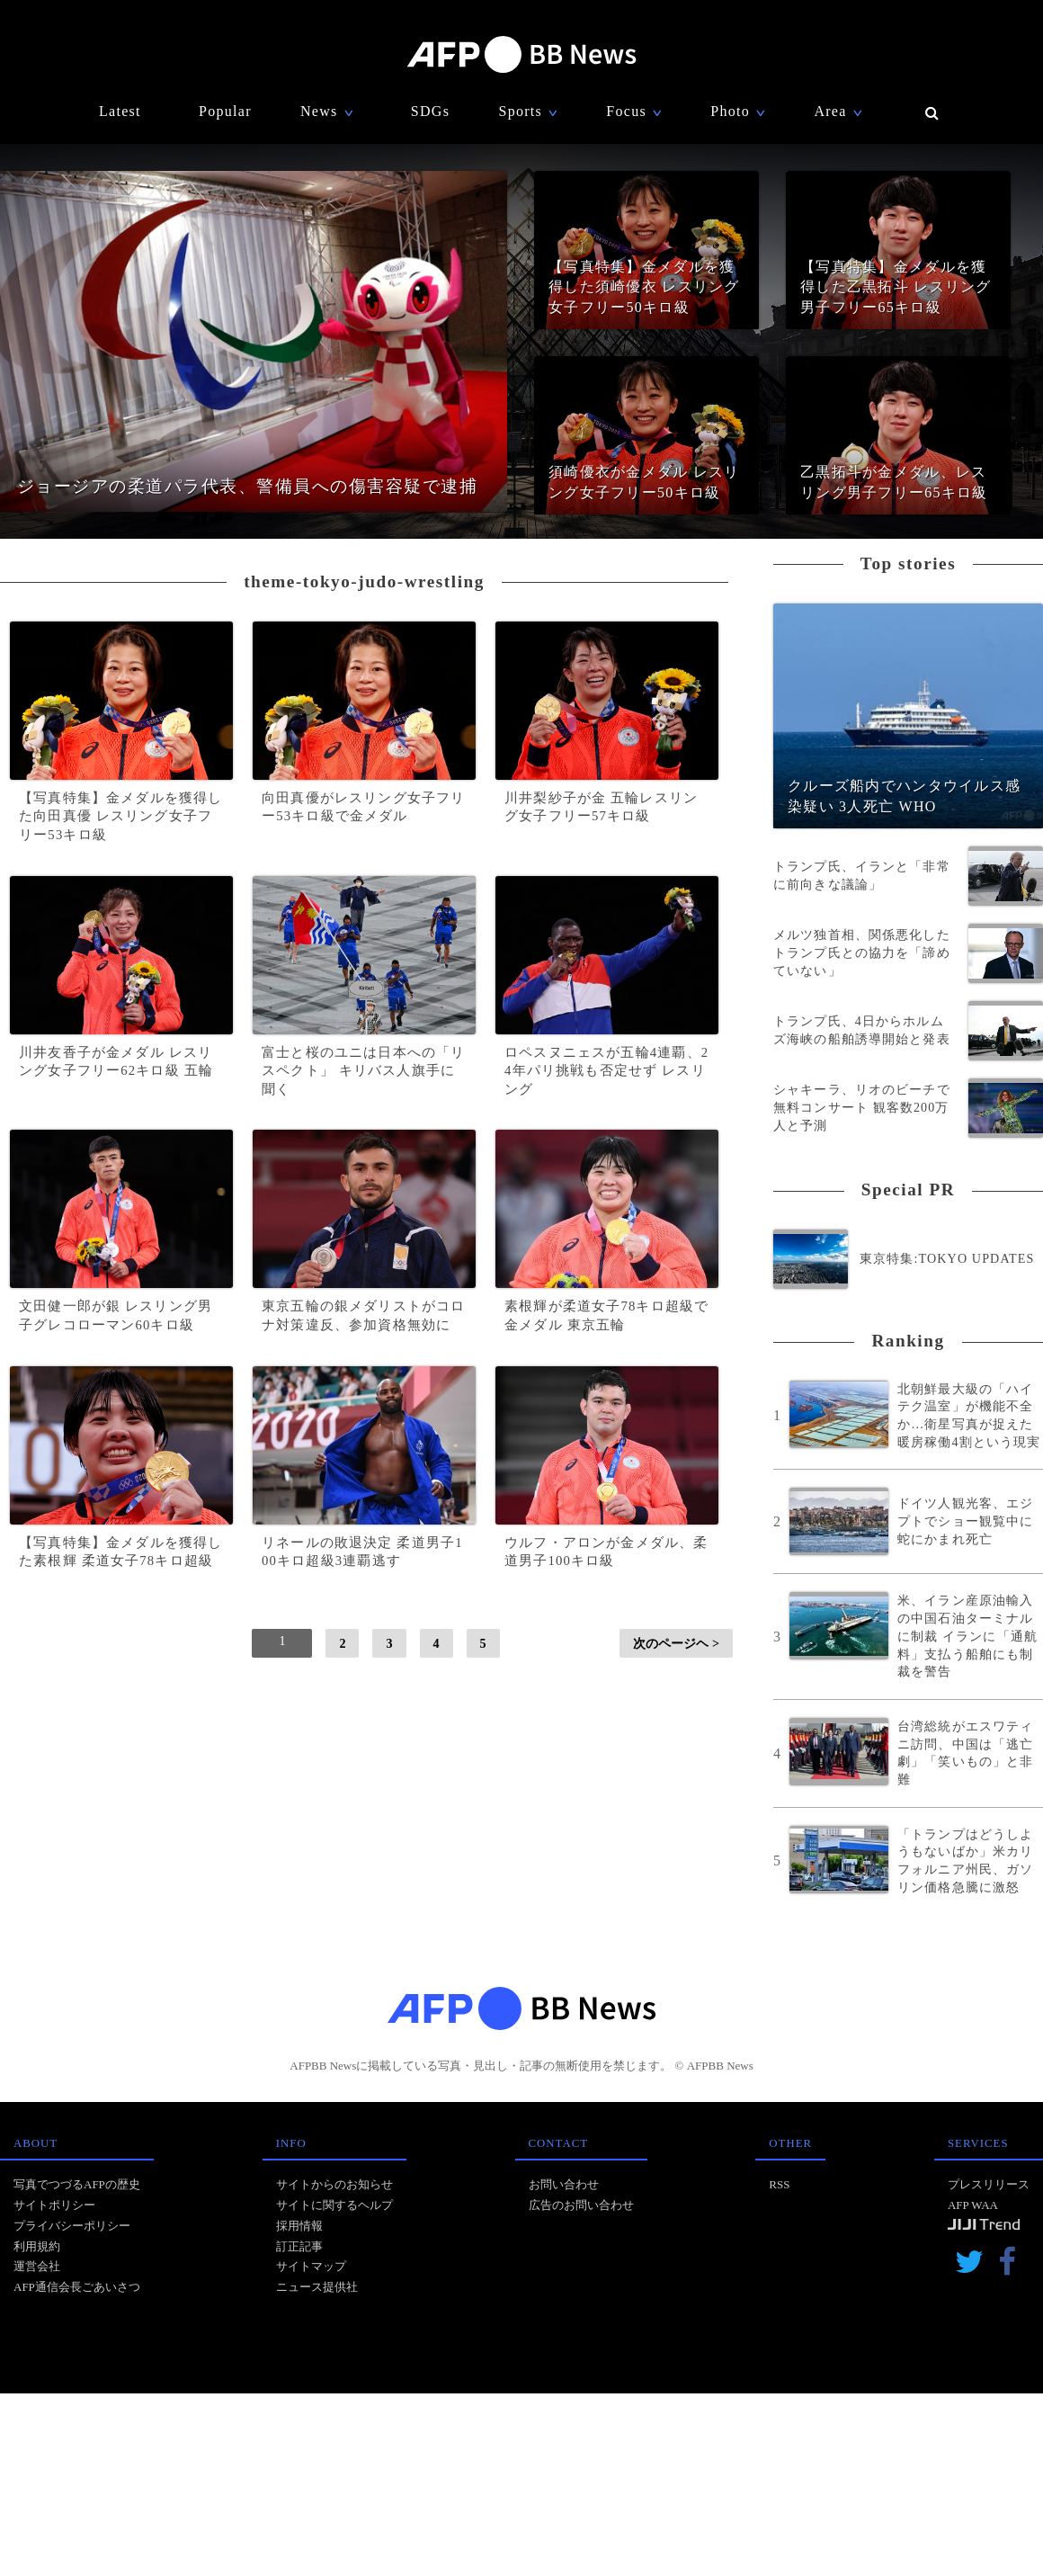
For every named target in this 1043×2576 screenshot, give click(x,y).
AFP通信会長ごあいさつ (76, 2287)
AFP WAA (973, 2205)
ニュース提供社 (317, 2287)
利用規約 (36, 2246)
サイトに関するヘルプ (334, 2205)
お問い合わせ (564, 2184)
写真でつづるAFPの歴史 (76, 2184)
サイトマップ (311, 2266)
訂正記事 (299, 2246)
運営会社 (36, 2266)
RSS (779, 2184)
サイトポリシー (54, 2205)
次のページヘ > (676, 1643)
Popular (225, 111)
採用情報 (299, 2225)
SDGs (430, 111)
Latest (120, 111)
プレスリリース (989, 2184)
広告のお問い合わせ (581, 2205)
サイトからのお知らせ (334, 2184)
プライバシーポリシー (71, 2225)
